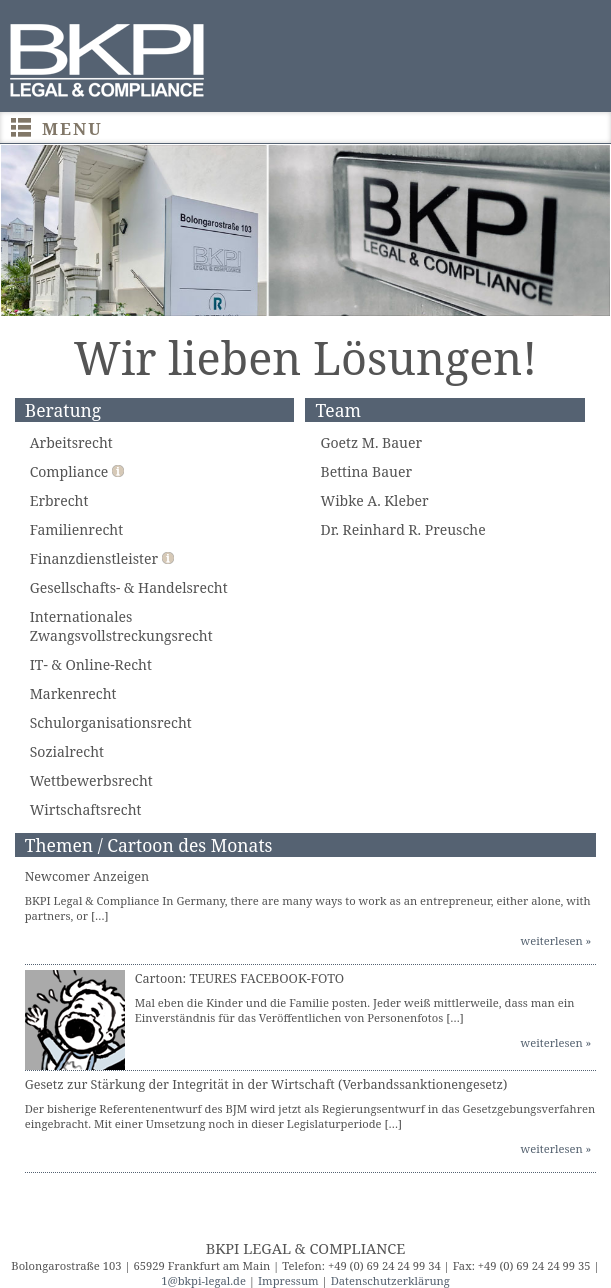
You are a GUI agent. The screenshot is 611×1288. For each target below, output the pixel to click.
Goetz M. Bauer (371, 442)
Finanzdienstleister (102, 558)
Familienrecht (76, 529)
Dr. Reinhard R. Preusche (402, 529)
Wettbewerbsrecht (91, 780)
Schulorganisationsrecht (111, 722)
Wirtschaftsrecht (86, 809)
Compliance (77, 471)
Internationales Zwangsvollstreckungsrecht (121, 626)
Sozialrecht (67, 751)
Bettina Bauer (366, 471)
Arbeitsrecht (71, 442)
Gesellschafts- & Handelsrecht (129, 587)
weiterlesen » (556, 940)
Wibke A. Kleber (374, 500)
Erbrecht (59, 500)
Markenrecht (73, 693)
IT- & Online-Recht (91, 664)
